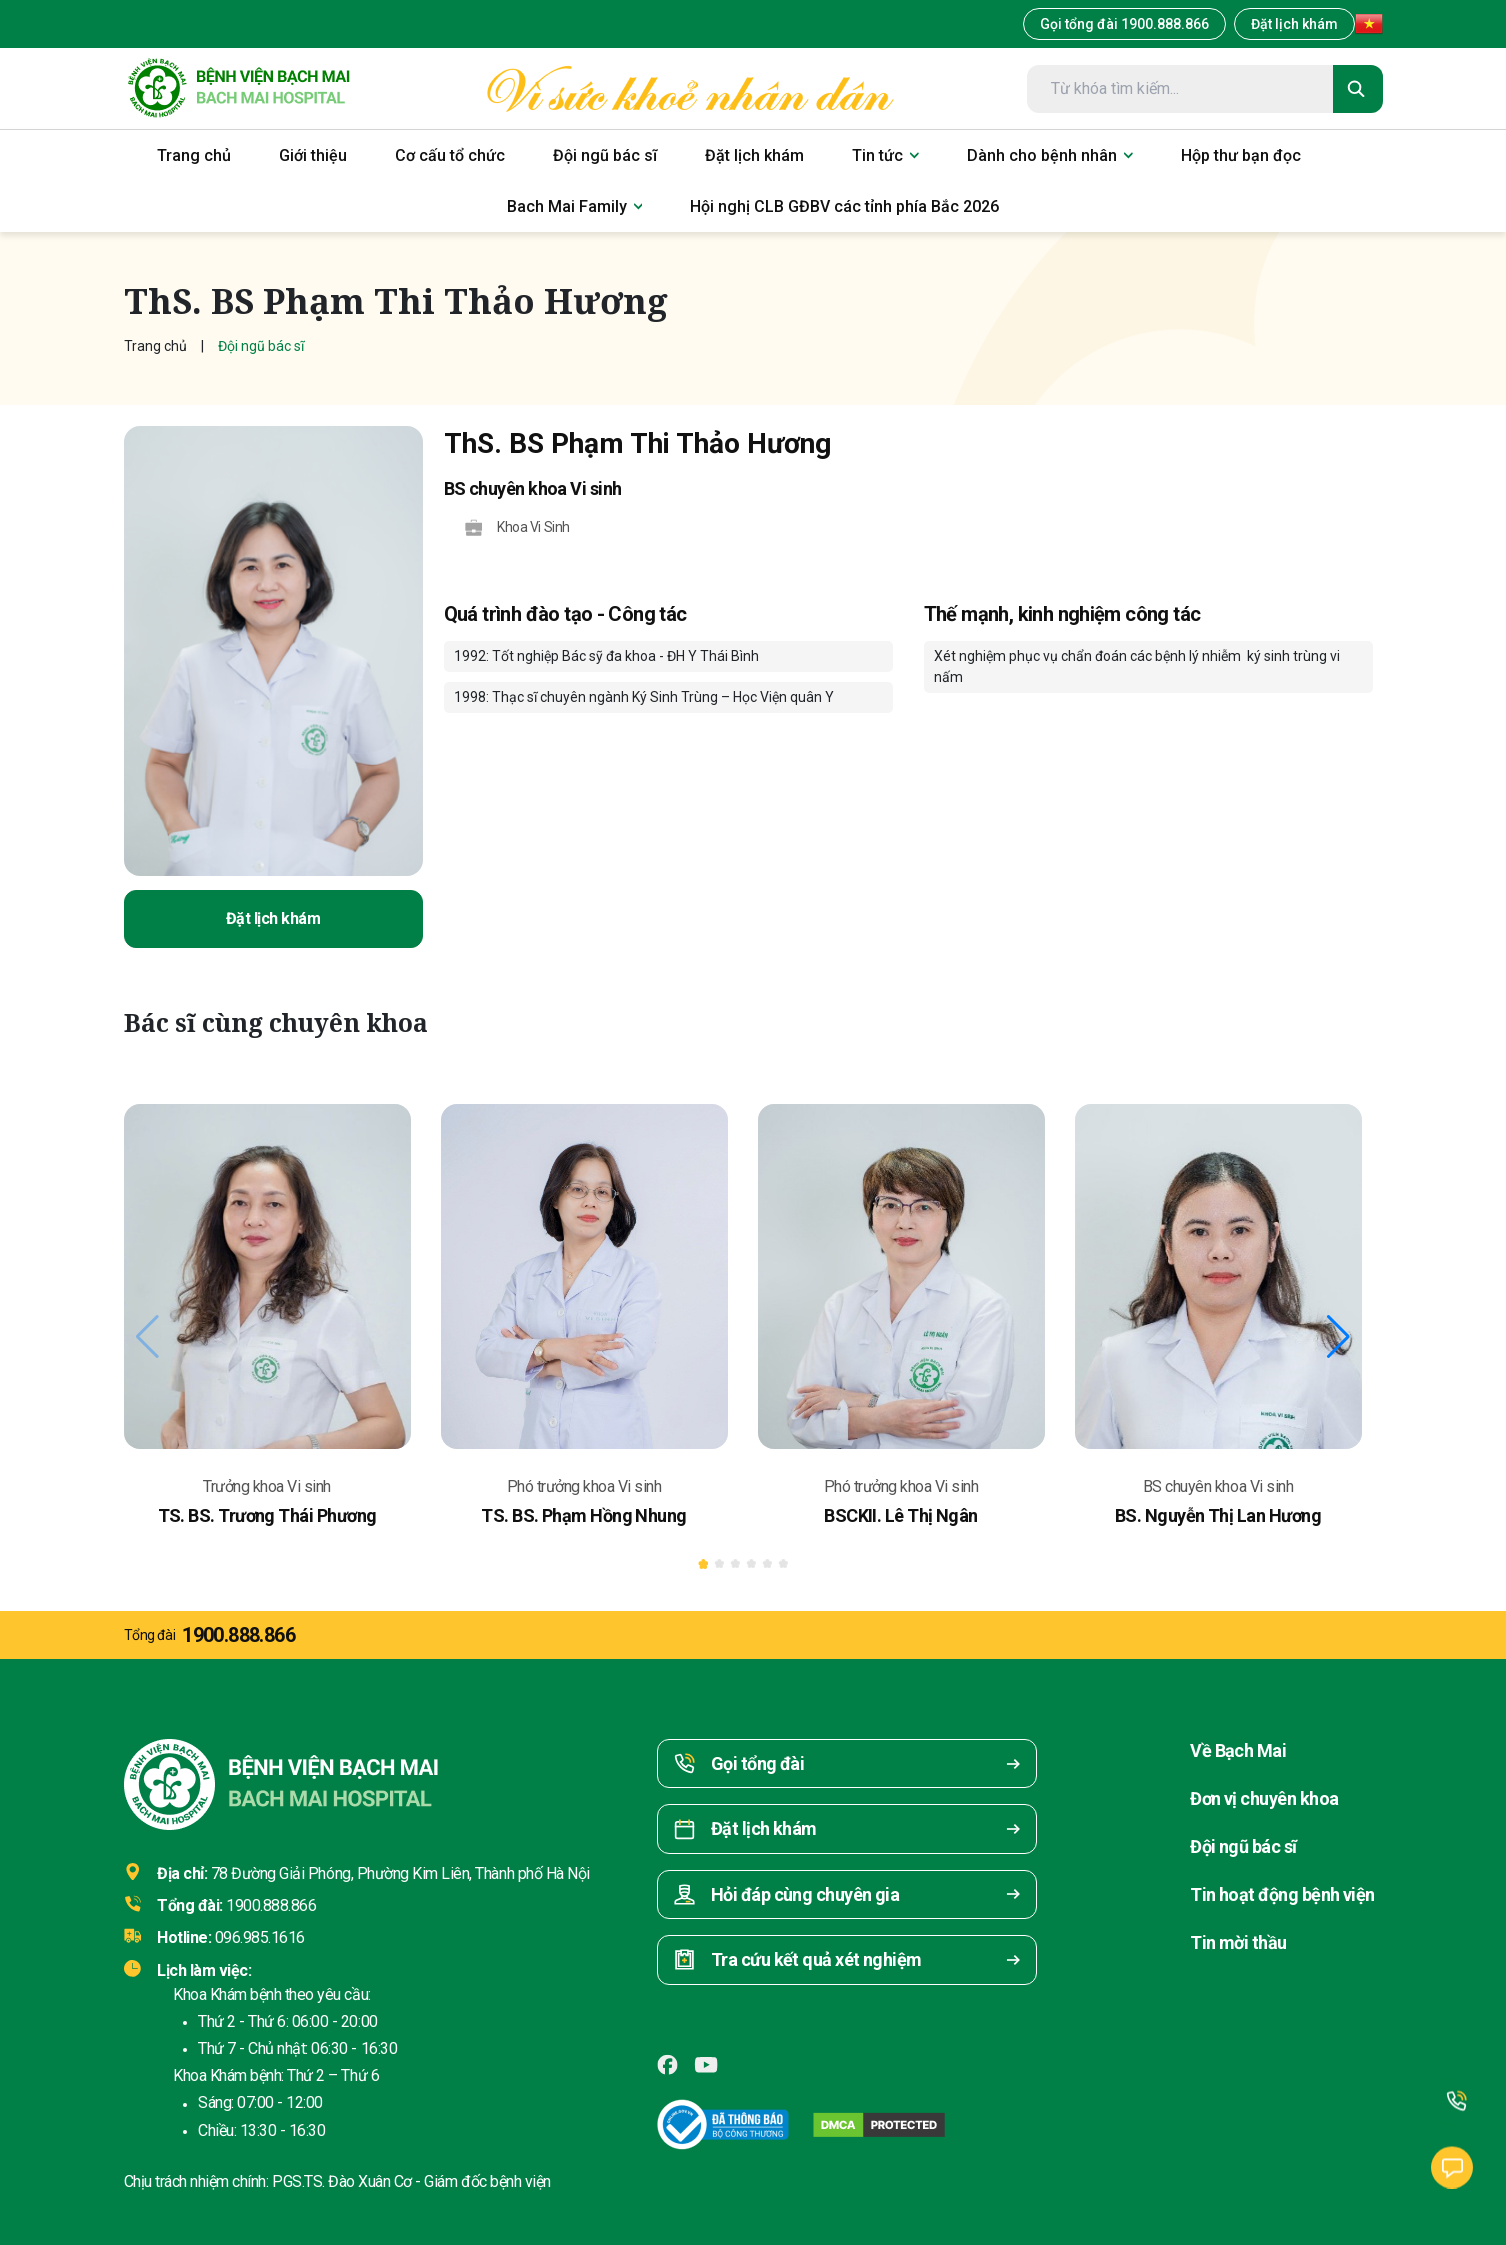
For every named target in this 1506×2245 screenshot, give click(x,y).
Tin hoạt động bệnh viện (1282, 1894)
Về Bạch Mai (1238, 1750)
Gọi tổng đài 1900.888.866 (1124, 24)
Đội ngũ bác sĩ (1243, 1846)
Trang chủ (155, 346)
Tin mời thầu (1238, 1942)
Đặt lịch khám (1294, 24)
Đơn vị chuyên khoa (1264, 1798)
